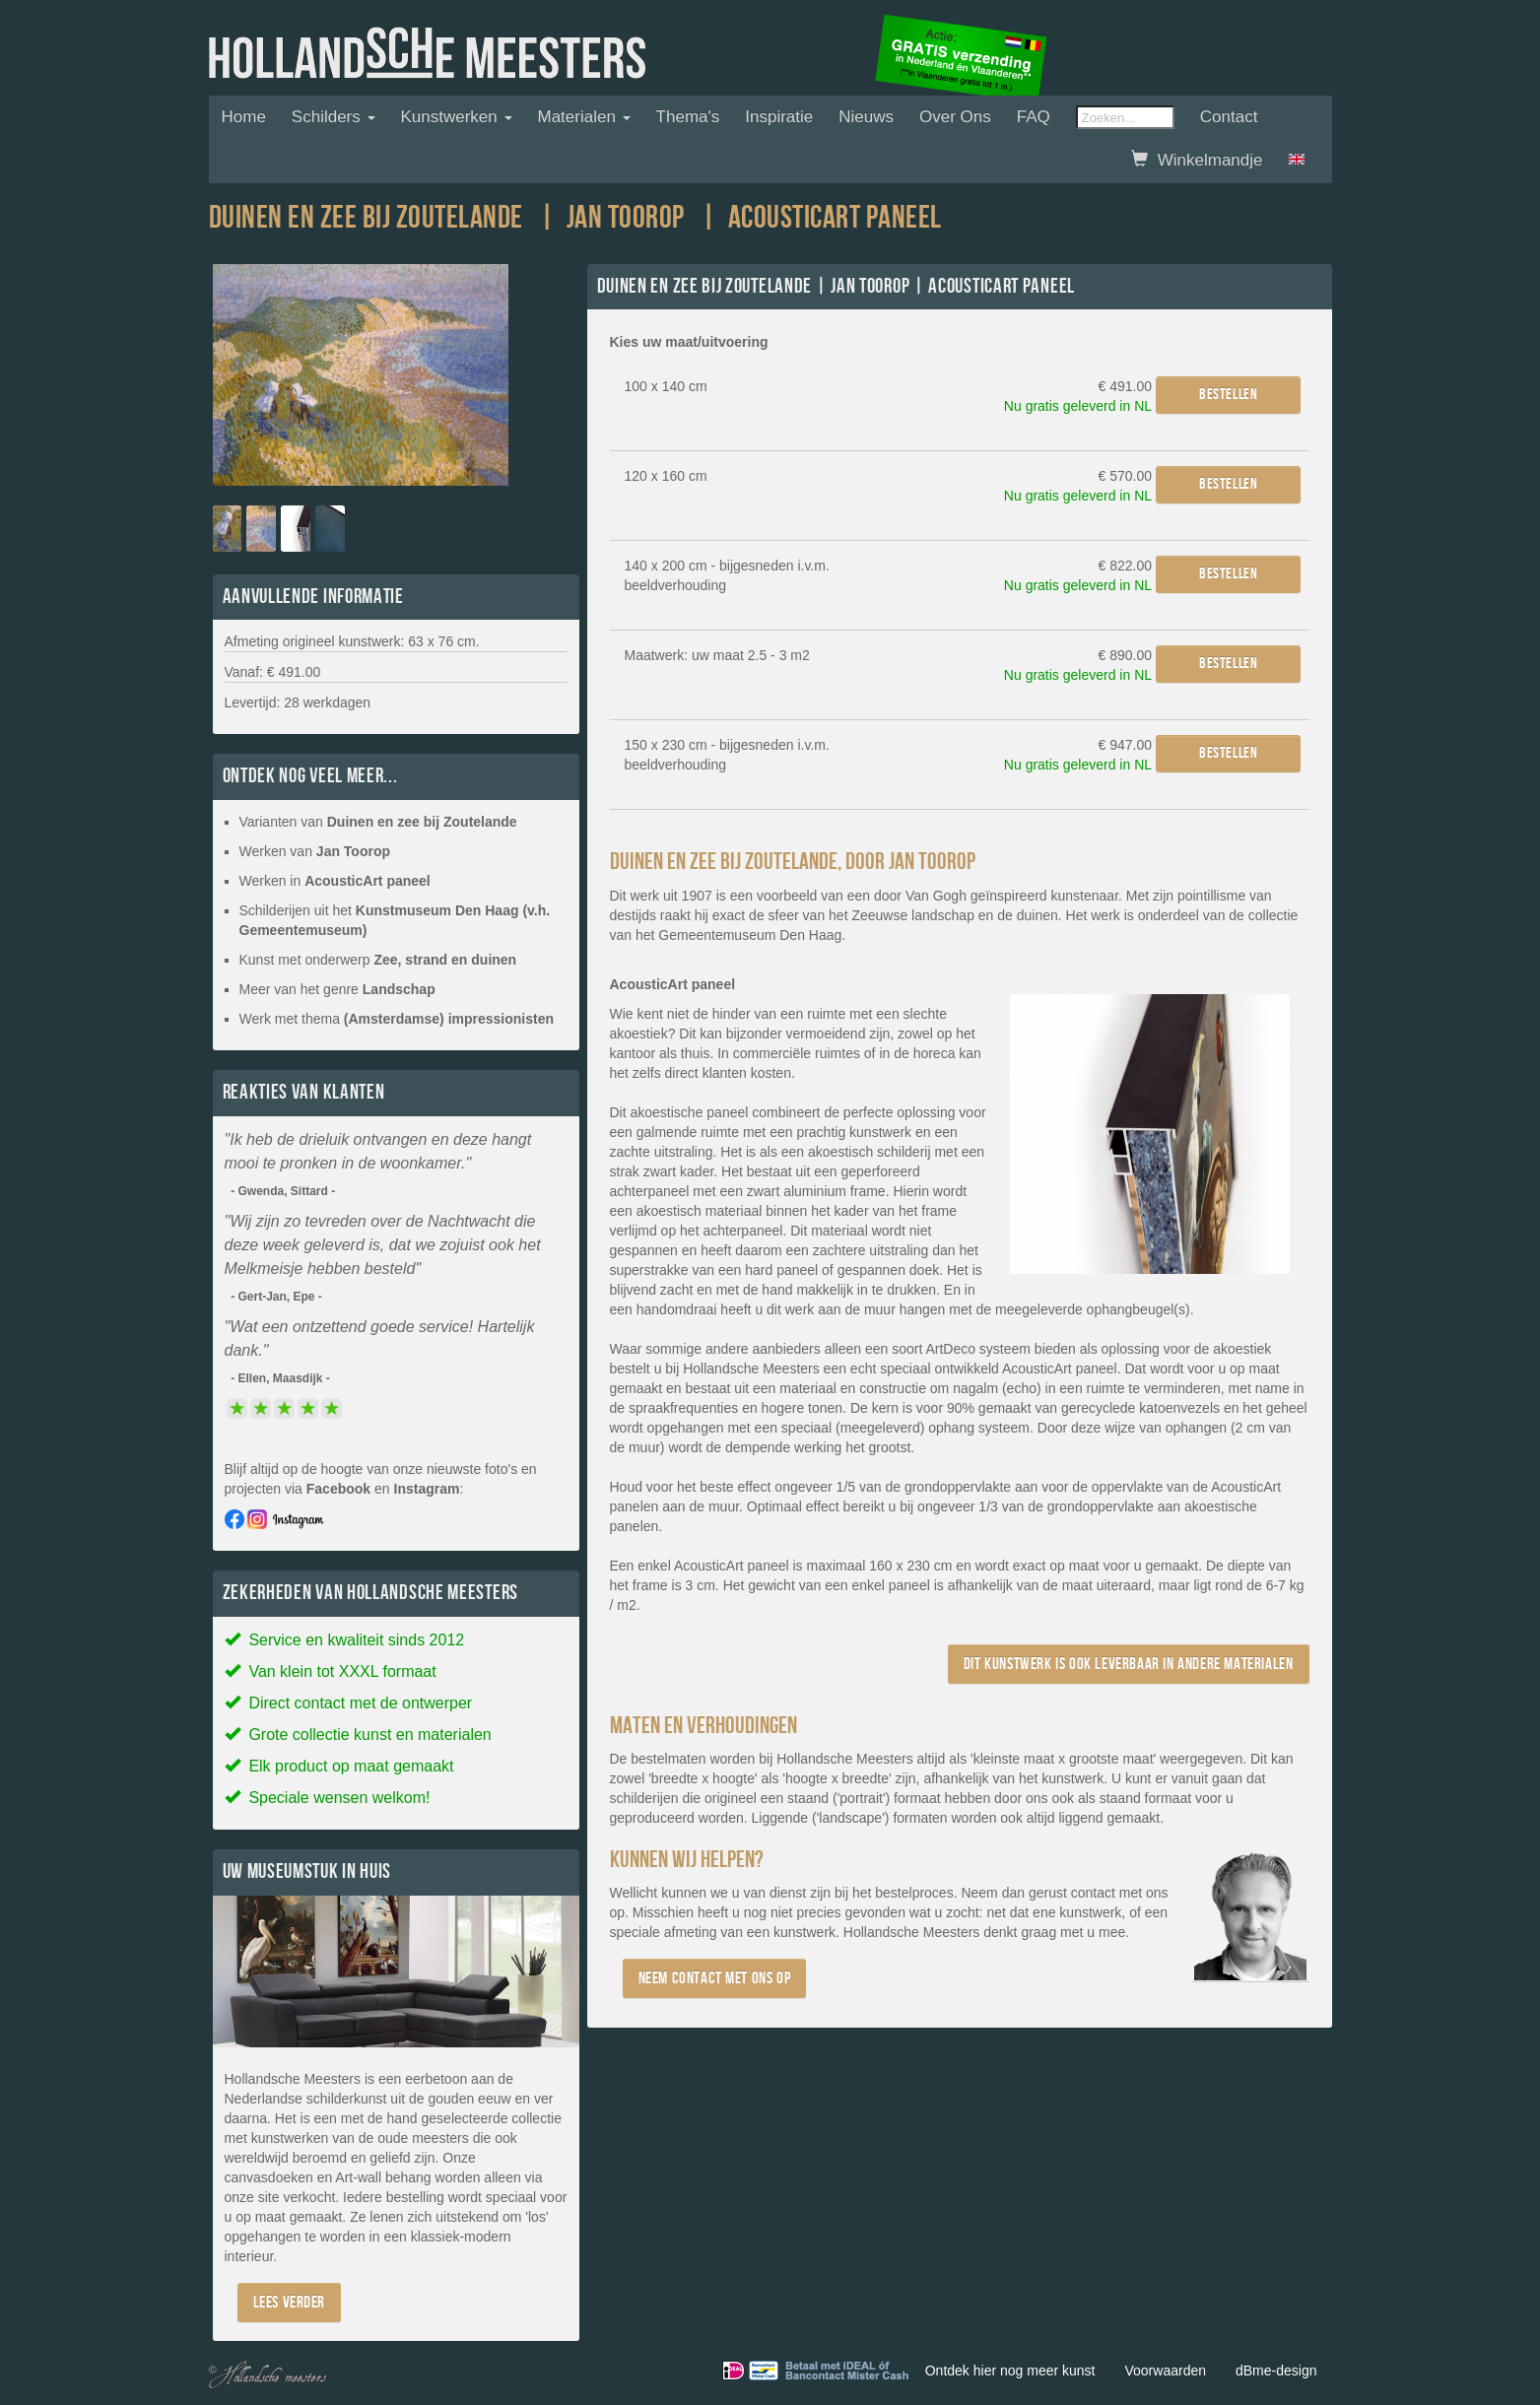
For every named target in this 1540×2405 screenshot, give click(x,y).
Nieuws (866, 116)
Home (244, 116)
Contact (1229, 116)
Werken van (315, 851)
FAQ (1033, 116)
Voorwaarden (1165, 2370)
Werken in (335, 881)
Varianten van (378, 822)
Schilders (333, 116)
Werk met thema (397, 1019)
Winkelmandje (1196, 160)
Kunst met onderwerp (378, 960)
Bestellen (1228, 394)
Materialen (584, 116)
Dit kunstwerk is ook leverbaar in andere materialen (1129, 1663)
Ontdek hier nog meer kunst (1010, 2370)
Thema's (688, 116)
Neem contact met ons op (714, 1978)
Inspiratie (779, 116)
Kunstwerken (456, 116)
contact (1093, 1893)
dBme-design (1276, 2370)
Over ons (955, 116)
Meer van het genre (337, 989)
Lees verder (289, 2302)
